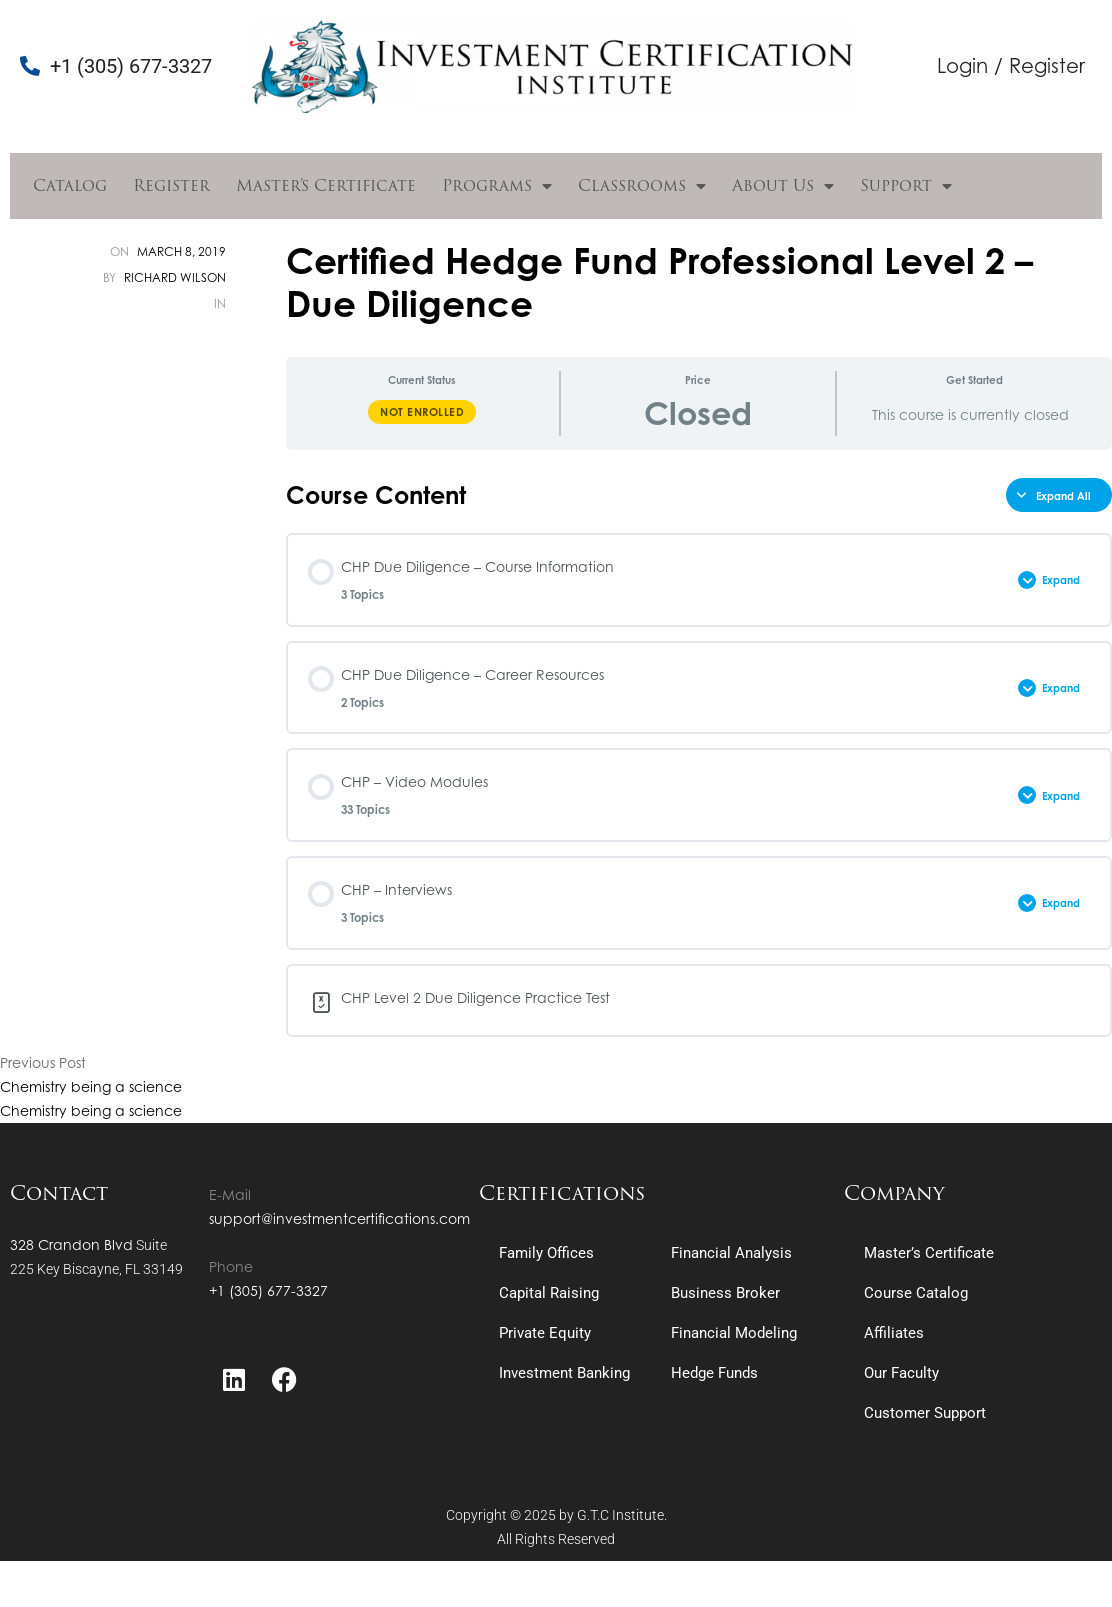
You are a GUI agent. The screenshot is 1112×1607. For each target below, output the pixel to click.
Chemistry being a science (91, 1086)
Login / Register (1011, 65)
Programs (497, 186)
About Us (783, 186)
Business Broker (725, 1293)
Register (171, 185)
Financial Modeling (734, 1333)
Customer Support (925, 1413)
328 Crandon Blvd (71, 1244)
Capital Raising (549, 1293)
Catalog (70, 185)
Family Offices (546, 1253)
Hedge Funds (714, 1373)
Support (906, 186)
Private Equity (545, 1333)
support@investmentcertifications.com (339, 1218)
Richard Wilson (175, 277)
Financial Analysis (731, 1253)
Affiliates (894, 1333)
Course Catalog (916, 1293)
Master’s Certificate (326, 185)
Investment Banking (564, 1373)
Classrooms (642, 186)
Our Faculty (901, 1373)
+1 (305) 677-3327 (268, 1290)
